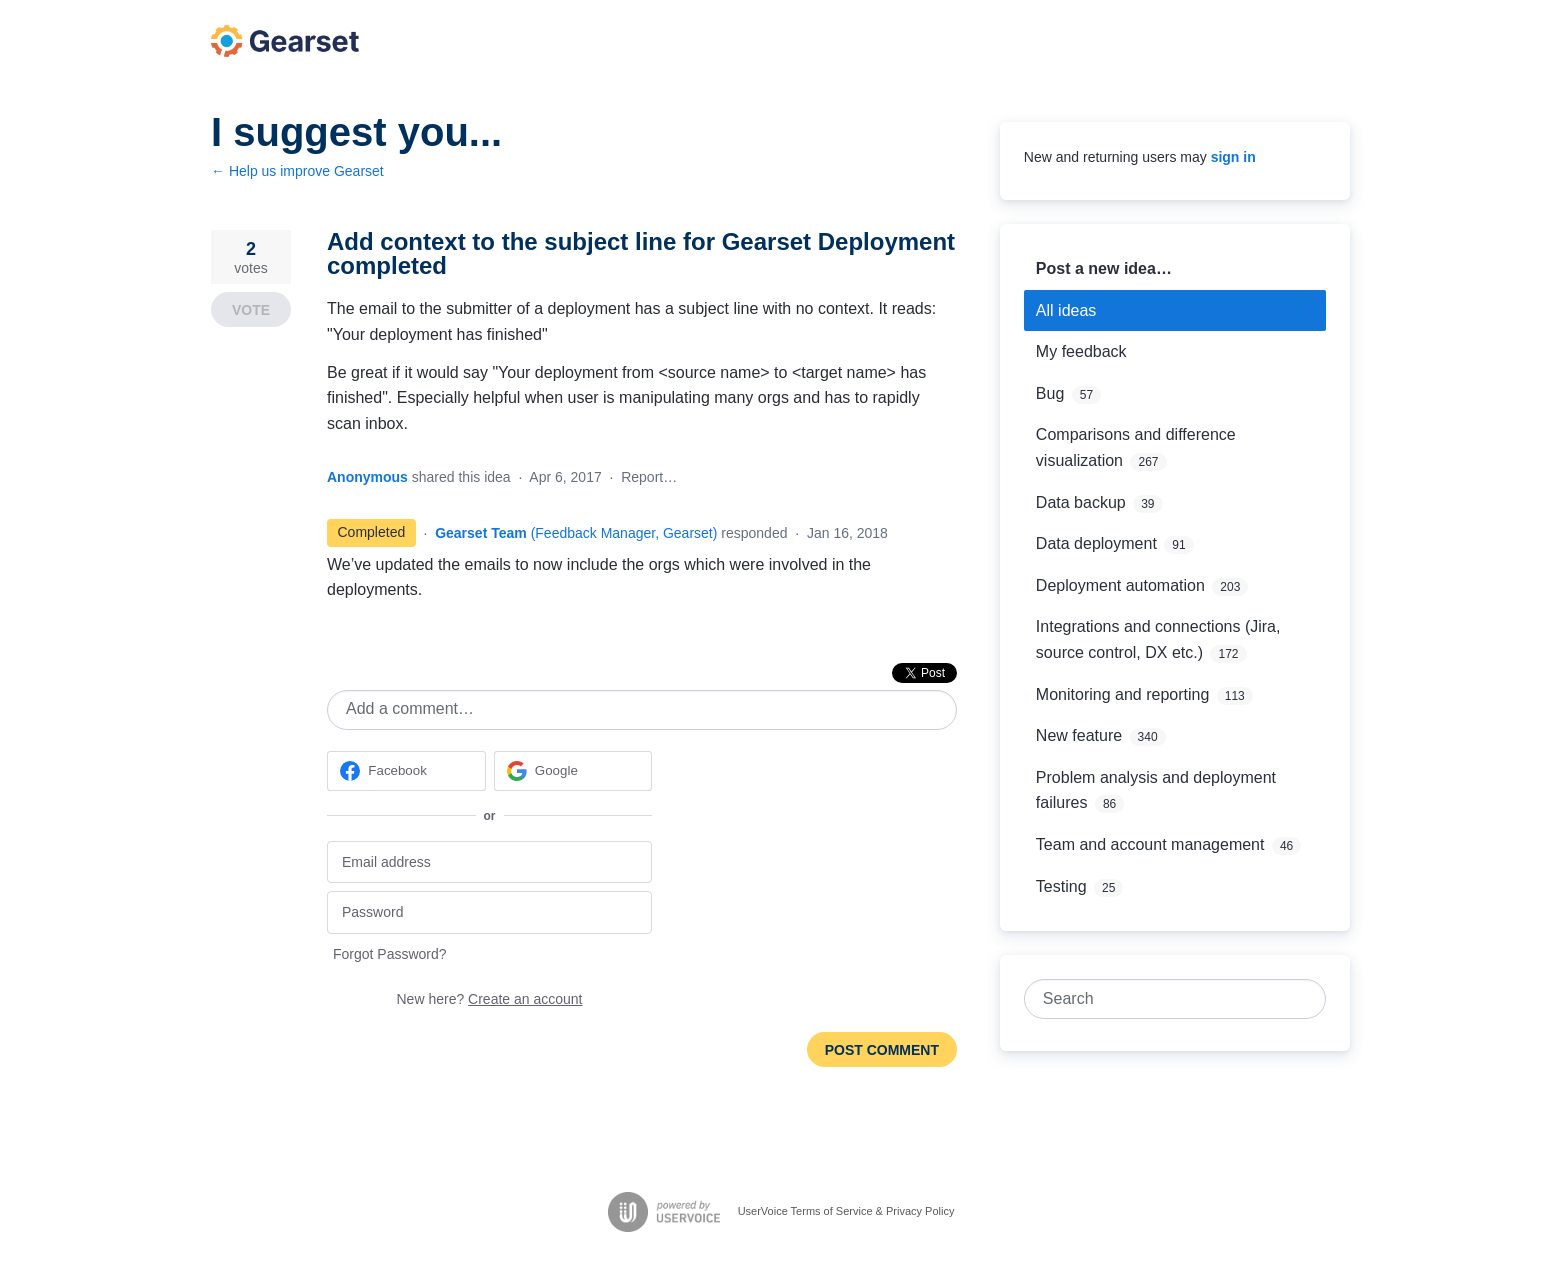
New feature (1079, 735)
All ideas (1066, 310)
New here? (490, 999)
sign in (1233, 157)
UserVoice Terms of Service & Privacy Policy (846, 1211)
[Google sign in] (573, 771)
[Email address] (489, 862)
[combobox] (1164, 999)
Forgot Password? (390, 954)
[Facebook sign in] (406, 771)
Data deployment (1096, 543)
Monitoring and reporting (1122, 694)
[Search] (1306, 999)
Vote (251, 310)
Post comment (882, 1050)
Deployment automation (1120, 585)
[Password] (489, 912)
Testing (1061, 886)
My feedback (1081, 351)
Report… (649, 477)
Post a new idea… (1104, 268)
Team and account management (1150, 844)
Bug (1050, 393)
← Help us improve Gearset (297, 171)
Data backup (1081, 502)
